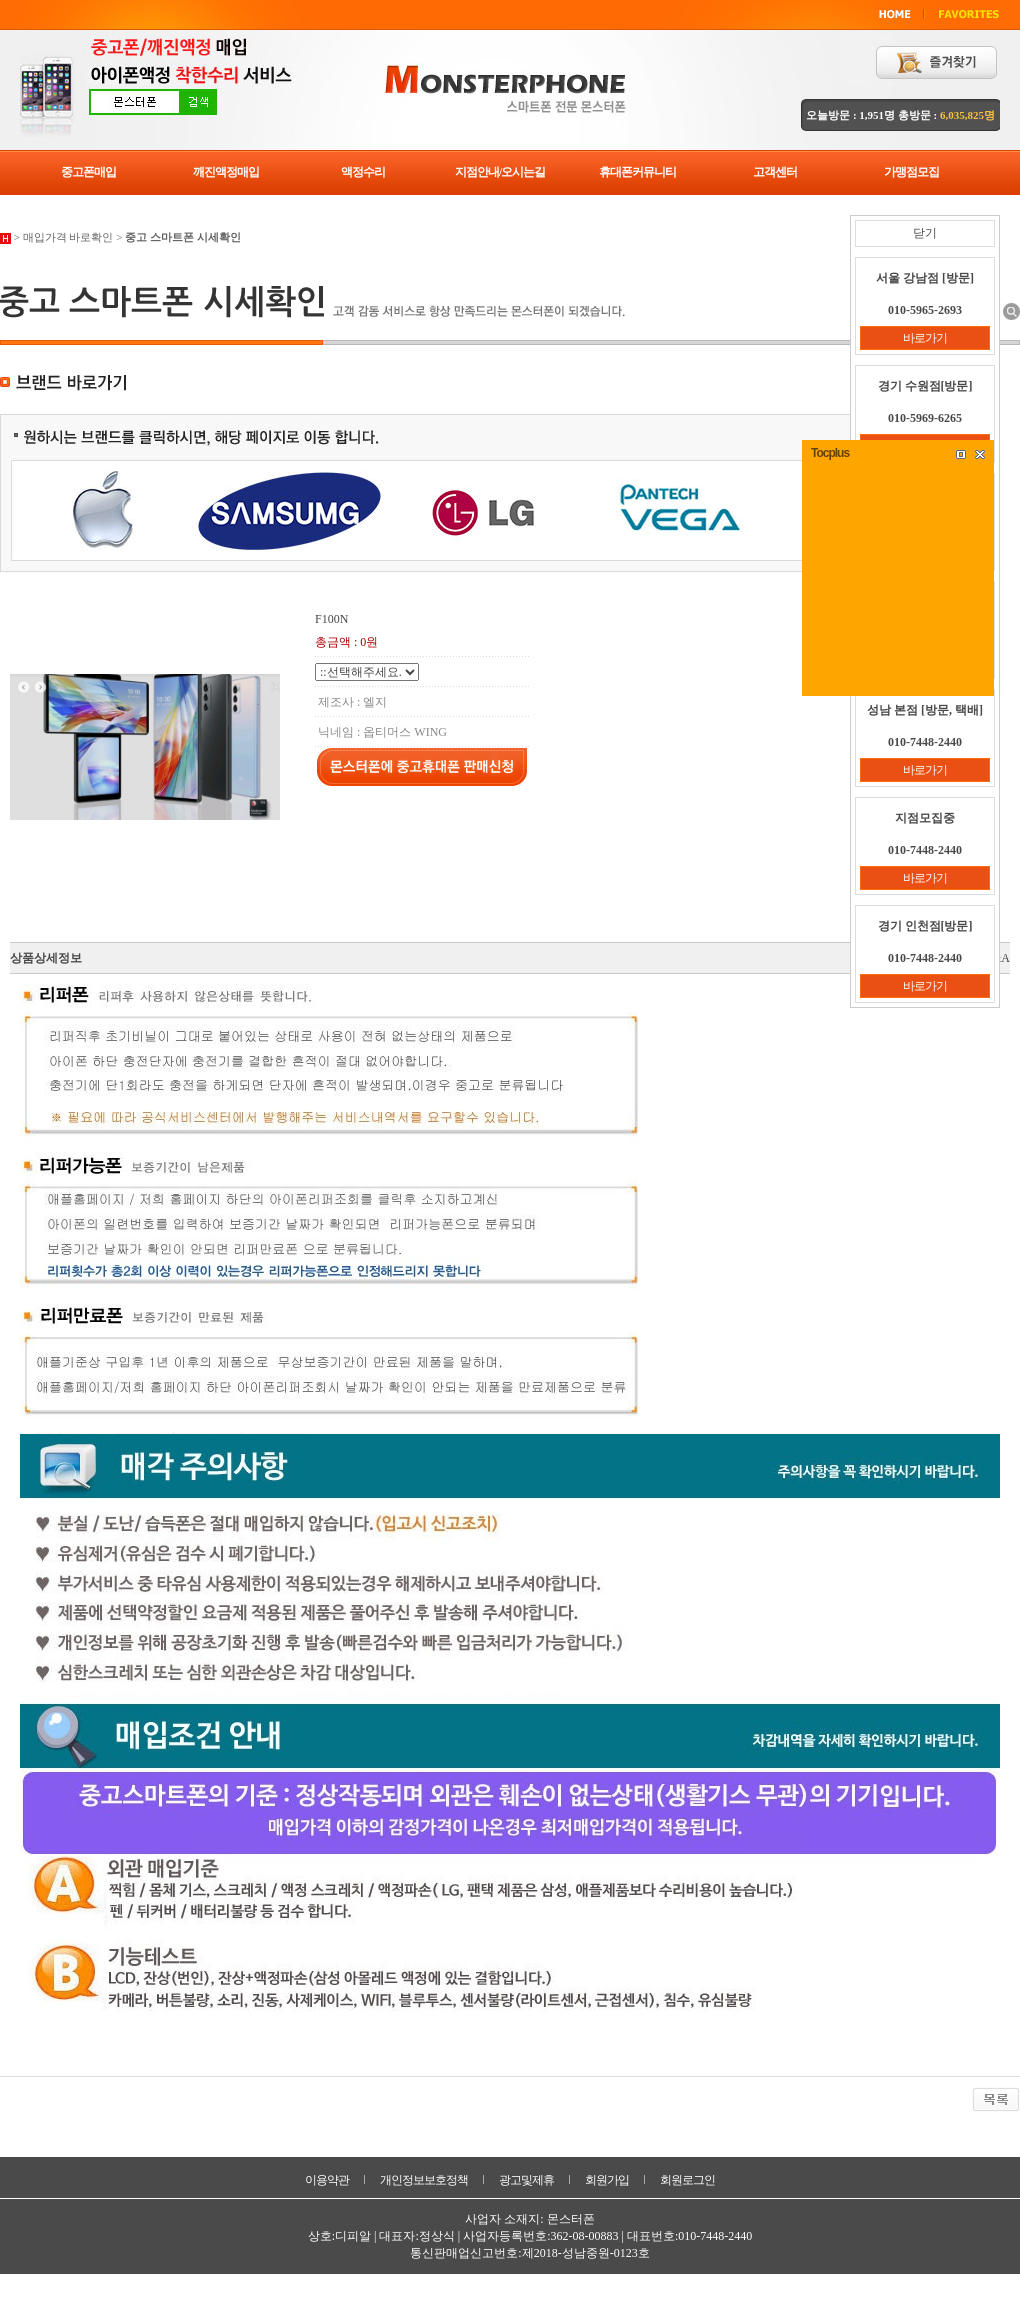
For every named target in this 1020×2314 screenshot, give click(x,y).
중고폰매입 (88, 172)
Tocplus (830, 453)
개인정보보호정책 (424, 2180)
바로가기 (925, 338)
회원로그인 (687, 2180)
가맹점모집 (911, 172)
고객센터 (775, 172)
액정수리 (363, 172)
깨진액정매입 (226, 172)
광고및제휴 (526, 2180)
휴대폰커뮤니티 (637, 172)
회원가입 (607, 2180)
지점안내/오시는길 (500, 172)
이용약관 (327, 2180)
